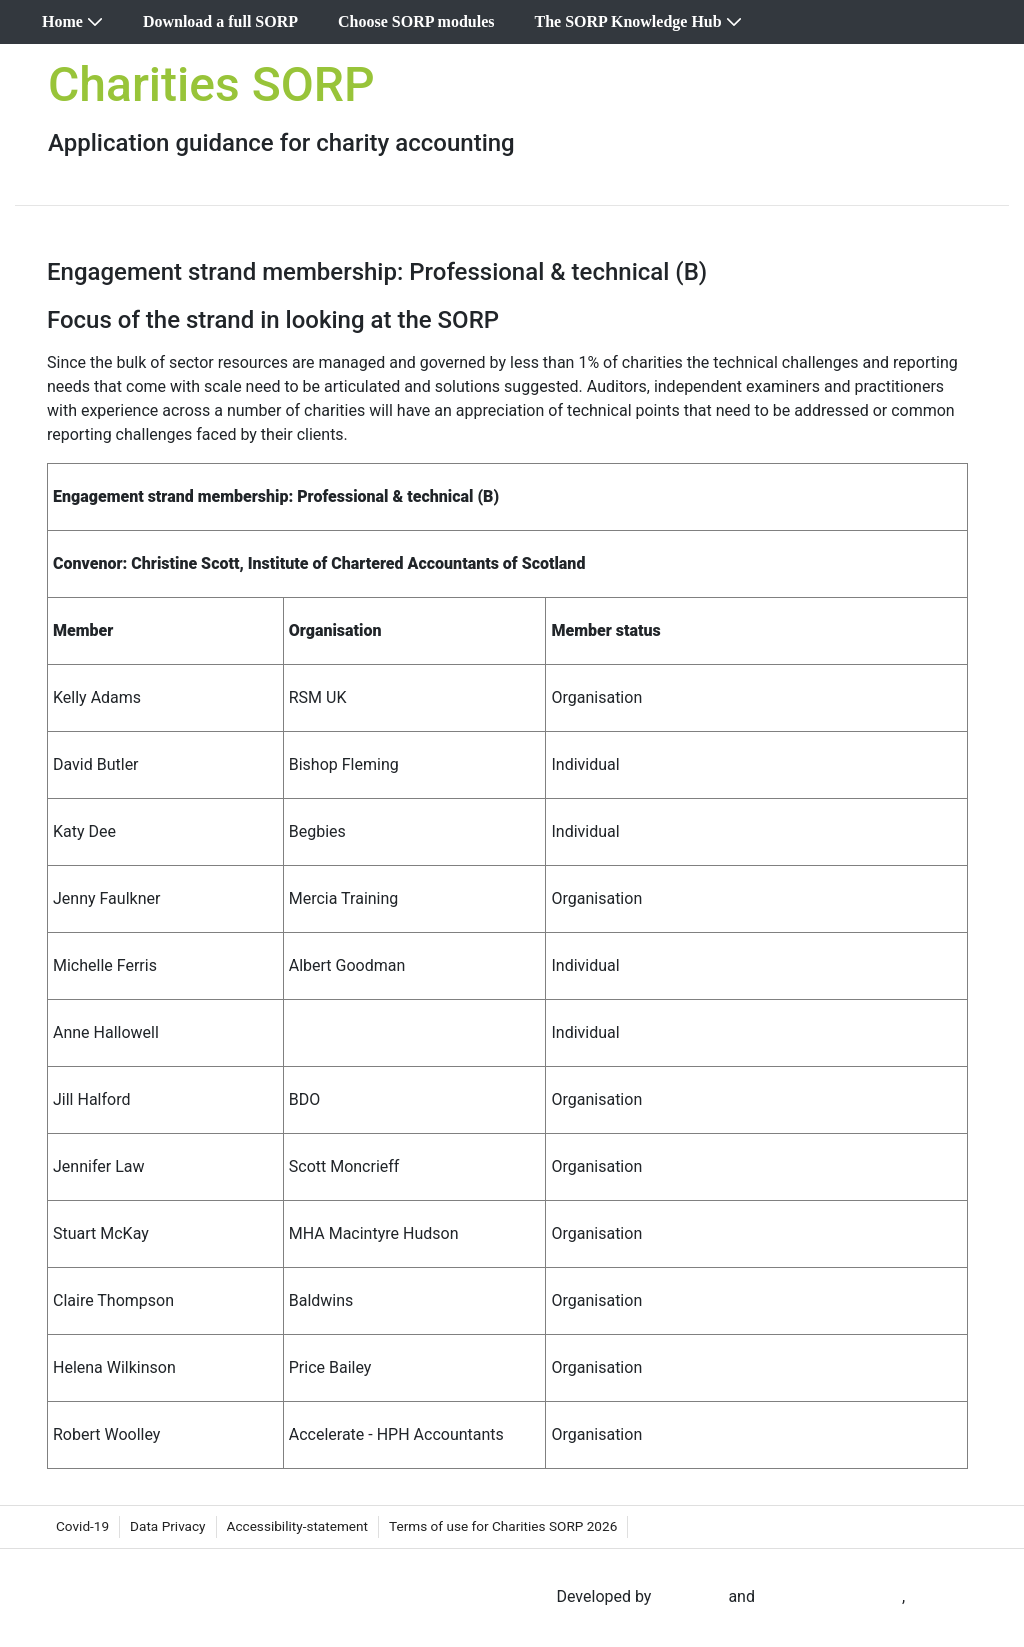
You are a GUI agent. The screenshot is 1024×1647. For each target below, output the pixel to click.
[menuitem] (72, 22)
